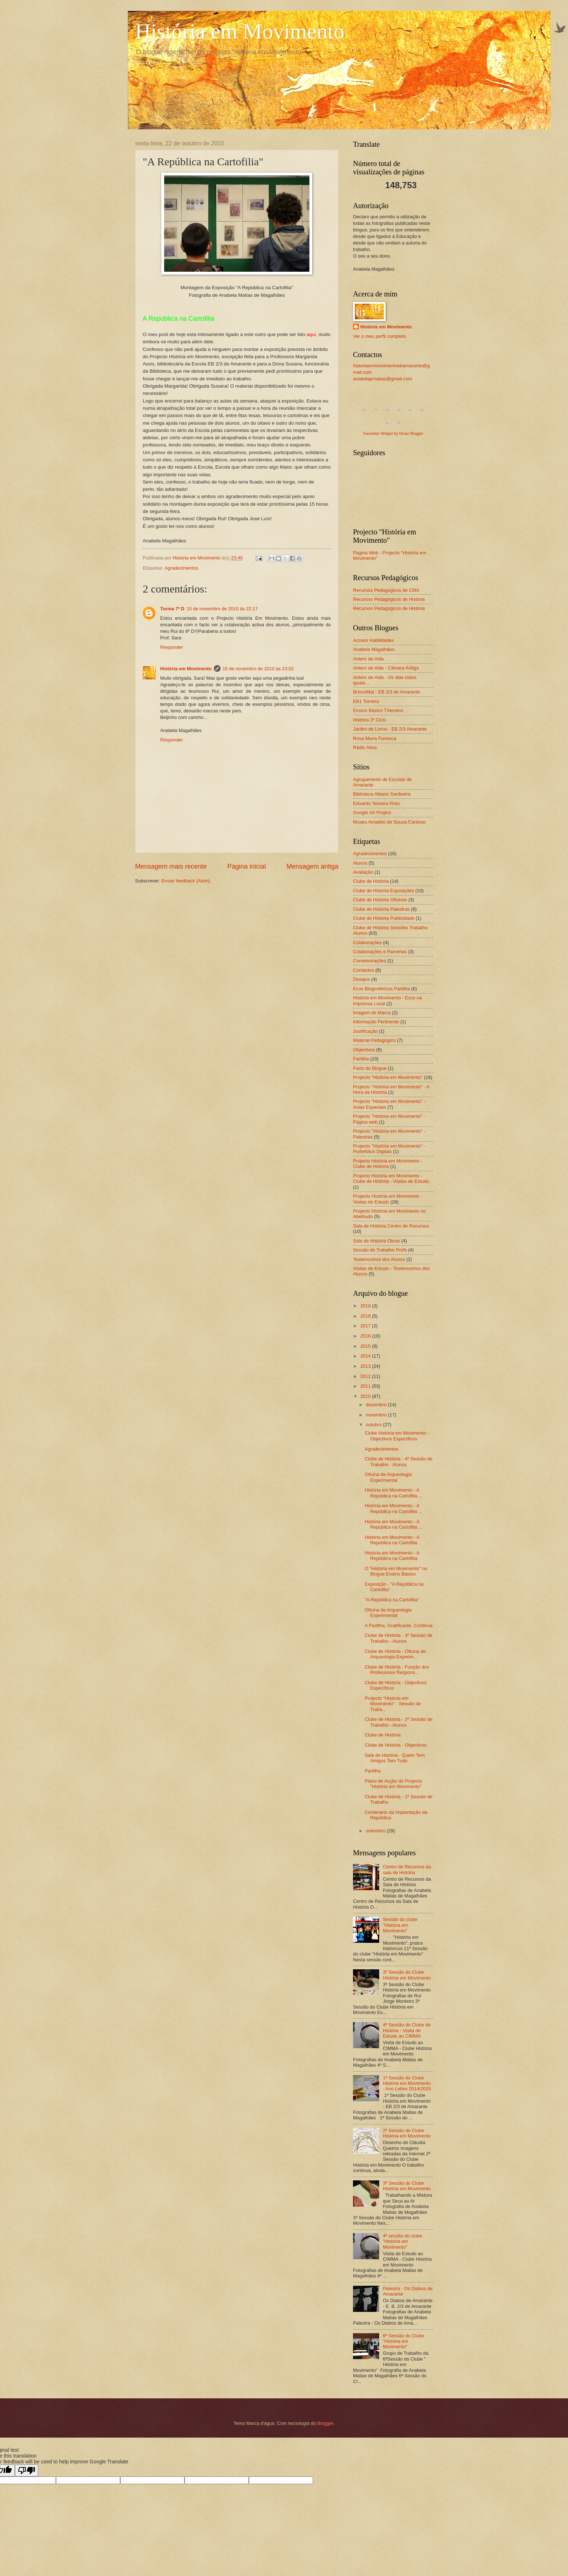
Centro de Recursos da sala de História (407, 1869)
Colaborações (367, 942)
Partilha (361, 1058)
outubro (374, 1424)
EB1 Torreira (366, 701)
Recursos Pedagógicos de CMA (386, 590)
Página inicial (246, 866)
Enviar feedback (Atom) (185, 880)
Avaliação (363, 872)
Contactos (363, 970)
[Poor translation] (26, 2470)
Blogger (325, 2423)
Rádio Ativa (365, 747)
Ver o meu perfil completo (379, 336)
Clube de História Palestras (381, 909)
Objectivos (364, 1049)
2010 (366, 1396)
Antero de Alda (368, 659)
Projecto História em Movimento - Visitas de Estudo (387, 1198)
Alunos (360, 863)
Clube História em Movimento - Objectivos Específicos (397, 1435)
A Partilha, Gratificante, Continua (399, 1625)
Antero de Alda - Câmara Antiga (386, 668)
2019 (366, 1306)
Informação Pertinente (376, 1021)
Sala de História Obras (376, 1240)
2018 (366, 1316)
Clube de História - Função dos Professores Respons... (397, 1669)
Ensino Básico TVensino (378, 710)
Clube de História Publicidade (383, 918)
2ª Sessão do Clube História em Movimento (407, 2133)
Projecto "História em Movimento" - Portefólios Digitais (389, 1148)
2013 (366, 1366)
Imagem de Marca (372, 1012)
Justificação (365, 1031)
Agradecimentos (181, 568)
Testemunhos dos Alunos (379, 1259)
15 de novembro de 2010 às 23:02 (258, 668)
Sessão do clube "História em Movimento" (400, 1925)
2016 (366, 1336)
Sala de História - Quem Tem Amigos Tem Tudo (395, 1757)
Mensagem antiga (312, 866)
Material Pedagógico (374, 1040)
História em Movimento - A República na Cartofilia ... (393, 1492)
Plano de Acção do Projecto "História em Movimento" (393, 1783)
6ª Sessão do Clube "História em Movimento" (403, 2341)
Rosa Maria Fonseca (374, 738)
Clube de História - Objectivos (395, 1745)
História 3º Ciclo (369, 720)
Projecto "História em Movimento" (388, 1077)
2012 (366, 1376)
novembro (377, 1415)
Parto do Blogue (369, 1068)
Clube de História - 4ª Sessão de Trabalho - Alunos (399, 1461)
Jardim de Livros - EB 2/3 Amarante (390, 729)
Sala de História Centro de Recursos (391, 1226)
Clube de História (371, 881)
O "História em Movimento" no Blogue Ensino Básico (396, 1571)
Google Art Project (372, 812)
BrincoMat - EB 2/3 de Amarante (386, 692)
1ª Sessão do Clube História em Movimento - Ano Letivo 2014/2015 (407, 2083)
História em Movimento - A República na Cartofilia (392, 1539)
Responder (171, 647)
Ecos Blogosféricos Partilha (381, 988)
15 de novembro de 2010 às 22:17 (222, 608)
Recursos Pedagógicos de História (389, 599)
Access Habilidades (373, 640)
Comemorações (369, 960)
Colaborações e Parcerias (380, 951)
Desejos (361, 979)
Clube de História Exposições (383, 890)
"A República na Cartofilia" (392, 1599)
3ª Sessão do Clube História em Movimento (407, 1974)
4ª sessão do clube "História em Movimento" (402, 2241)
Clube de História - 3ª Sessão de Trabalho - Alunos (399, 1638)
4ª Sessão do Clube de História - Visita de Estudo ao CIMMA (406, 2030)
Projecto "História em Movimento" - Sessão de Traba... (393, 1703)
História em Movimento (240, 31)
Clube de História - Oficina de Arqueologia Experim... (395, 1654)
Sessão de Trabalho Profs (380, 1250)
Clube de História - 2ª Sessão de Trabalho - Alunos (399, 1721)
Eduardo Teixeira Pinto (376, 803)
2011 (366, 1386)
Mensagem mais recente (171, 866)
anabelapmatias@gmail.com (382, 378)
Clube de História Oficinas (380, 899)
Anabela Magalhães (373, 649)
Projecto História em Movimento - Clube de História (387, 1163)
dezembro (377, 1404)
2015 (366, 1346)
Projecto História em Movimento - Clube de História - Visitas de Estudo (391, 1178)
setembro (376, 1830)
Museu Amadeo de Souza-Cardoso (389, 822)
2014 (366, 1356)
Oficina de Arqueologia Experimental (388, 1477)
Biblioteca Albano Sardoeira (381, 794)
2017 (366, 1326)
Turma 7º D (172, 608)
